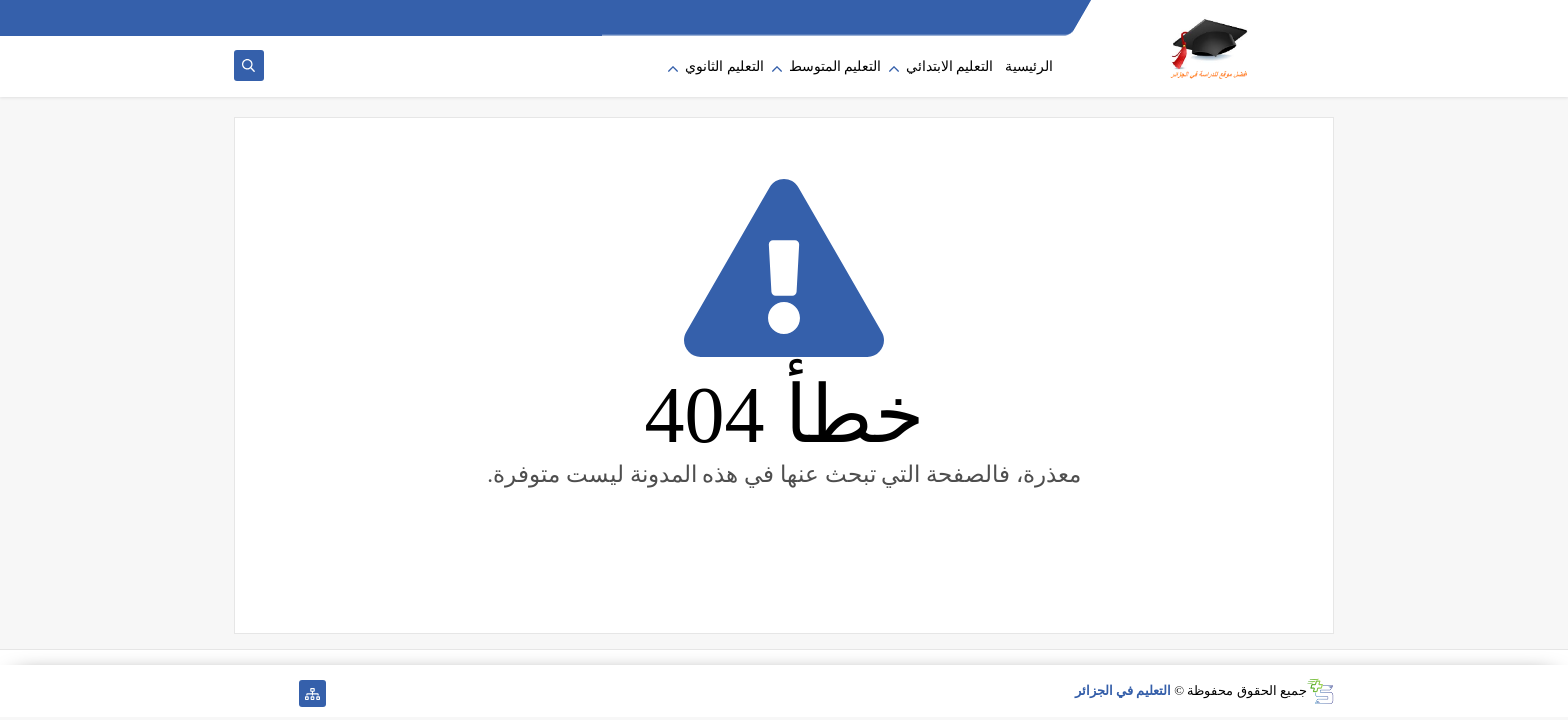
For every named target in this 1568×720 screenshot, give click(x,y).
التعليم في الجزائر (1123, 690)
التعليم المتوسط (835, 66)
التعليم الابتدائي (950, 66)
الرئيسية (1029, 66)
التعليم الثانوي (724, 66)
